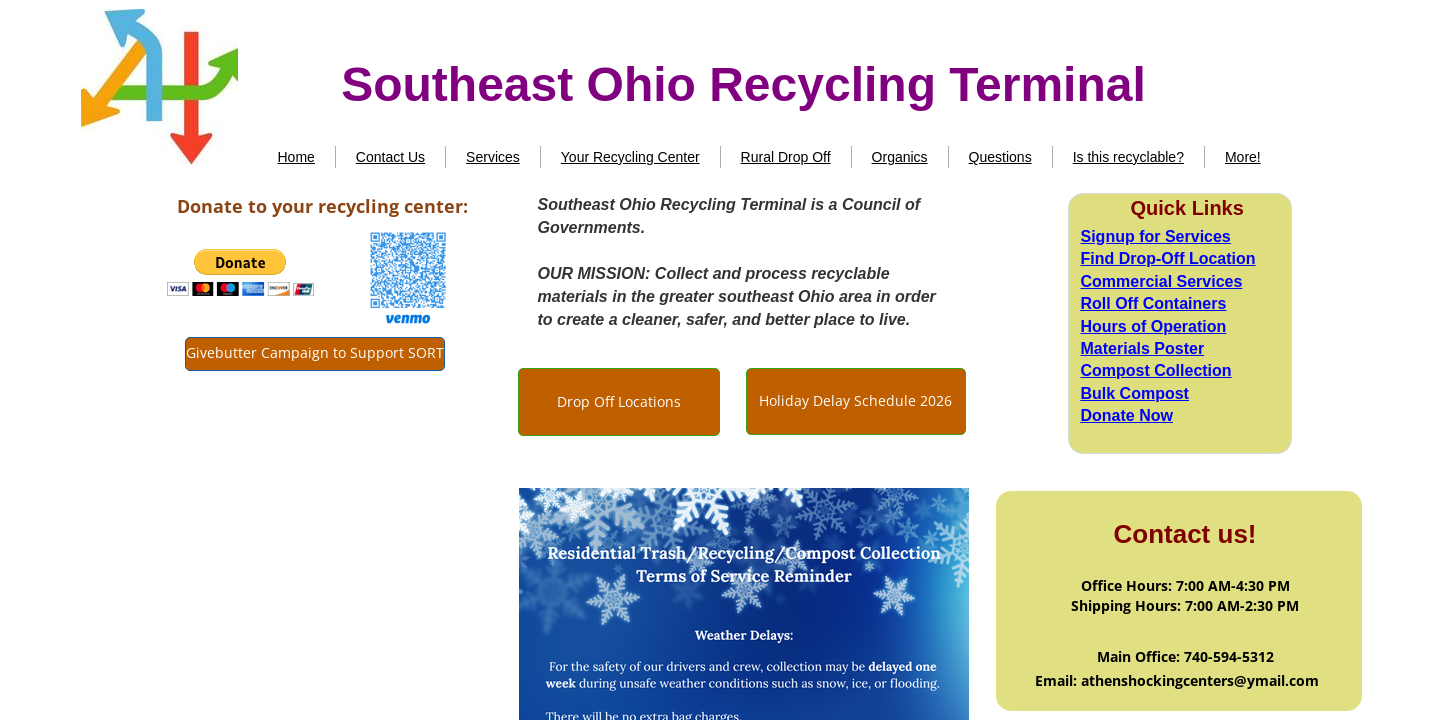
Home (296, 157)
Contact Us (390, 157)
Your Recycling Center (630, 157)
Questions (1000, 157)
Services (493, 157)
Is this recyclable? (1128, 157)
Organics (900, 157)
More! (1243, 157)
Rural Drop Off (786, 157)
